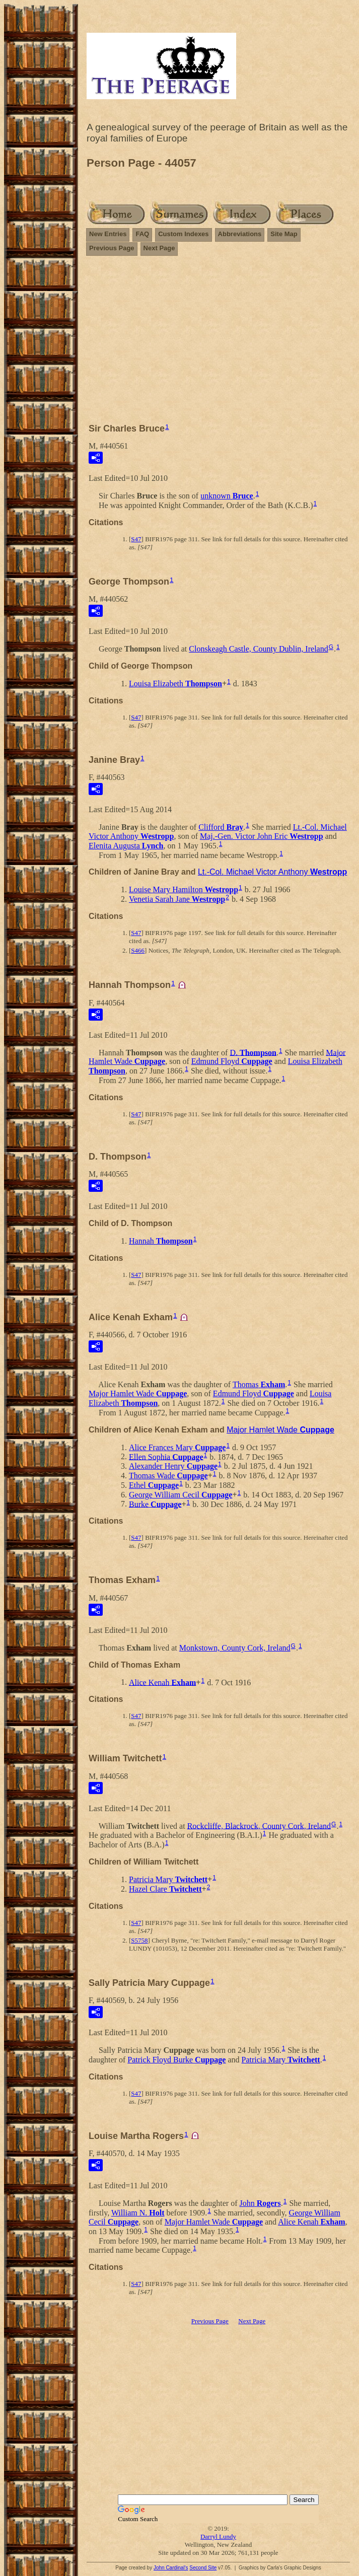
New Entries (107, 234)
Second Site (203, 2567)
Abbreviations (240, 234)
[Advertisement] (218, 343)
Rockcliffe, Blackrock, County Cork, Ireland (259, 1825)
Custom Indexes (183, 234)
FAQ (142, 234)
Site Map (283, 234)
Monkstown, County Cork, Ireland (235, 1647)
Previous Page (111, 248)
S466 (138, 950)
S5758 (139, 1940)
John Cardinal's (171, 2567)
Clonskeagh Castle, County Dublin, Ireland (258, 649)
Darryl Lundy (218, 2536)
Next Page (159, 248)
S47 (136, 539)
